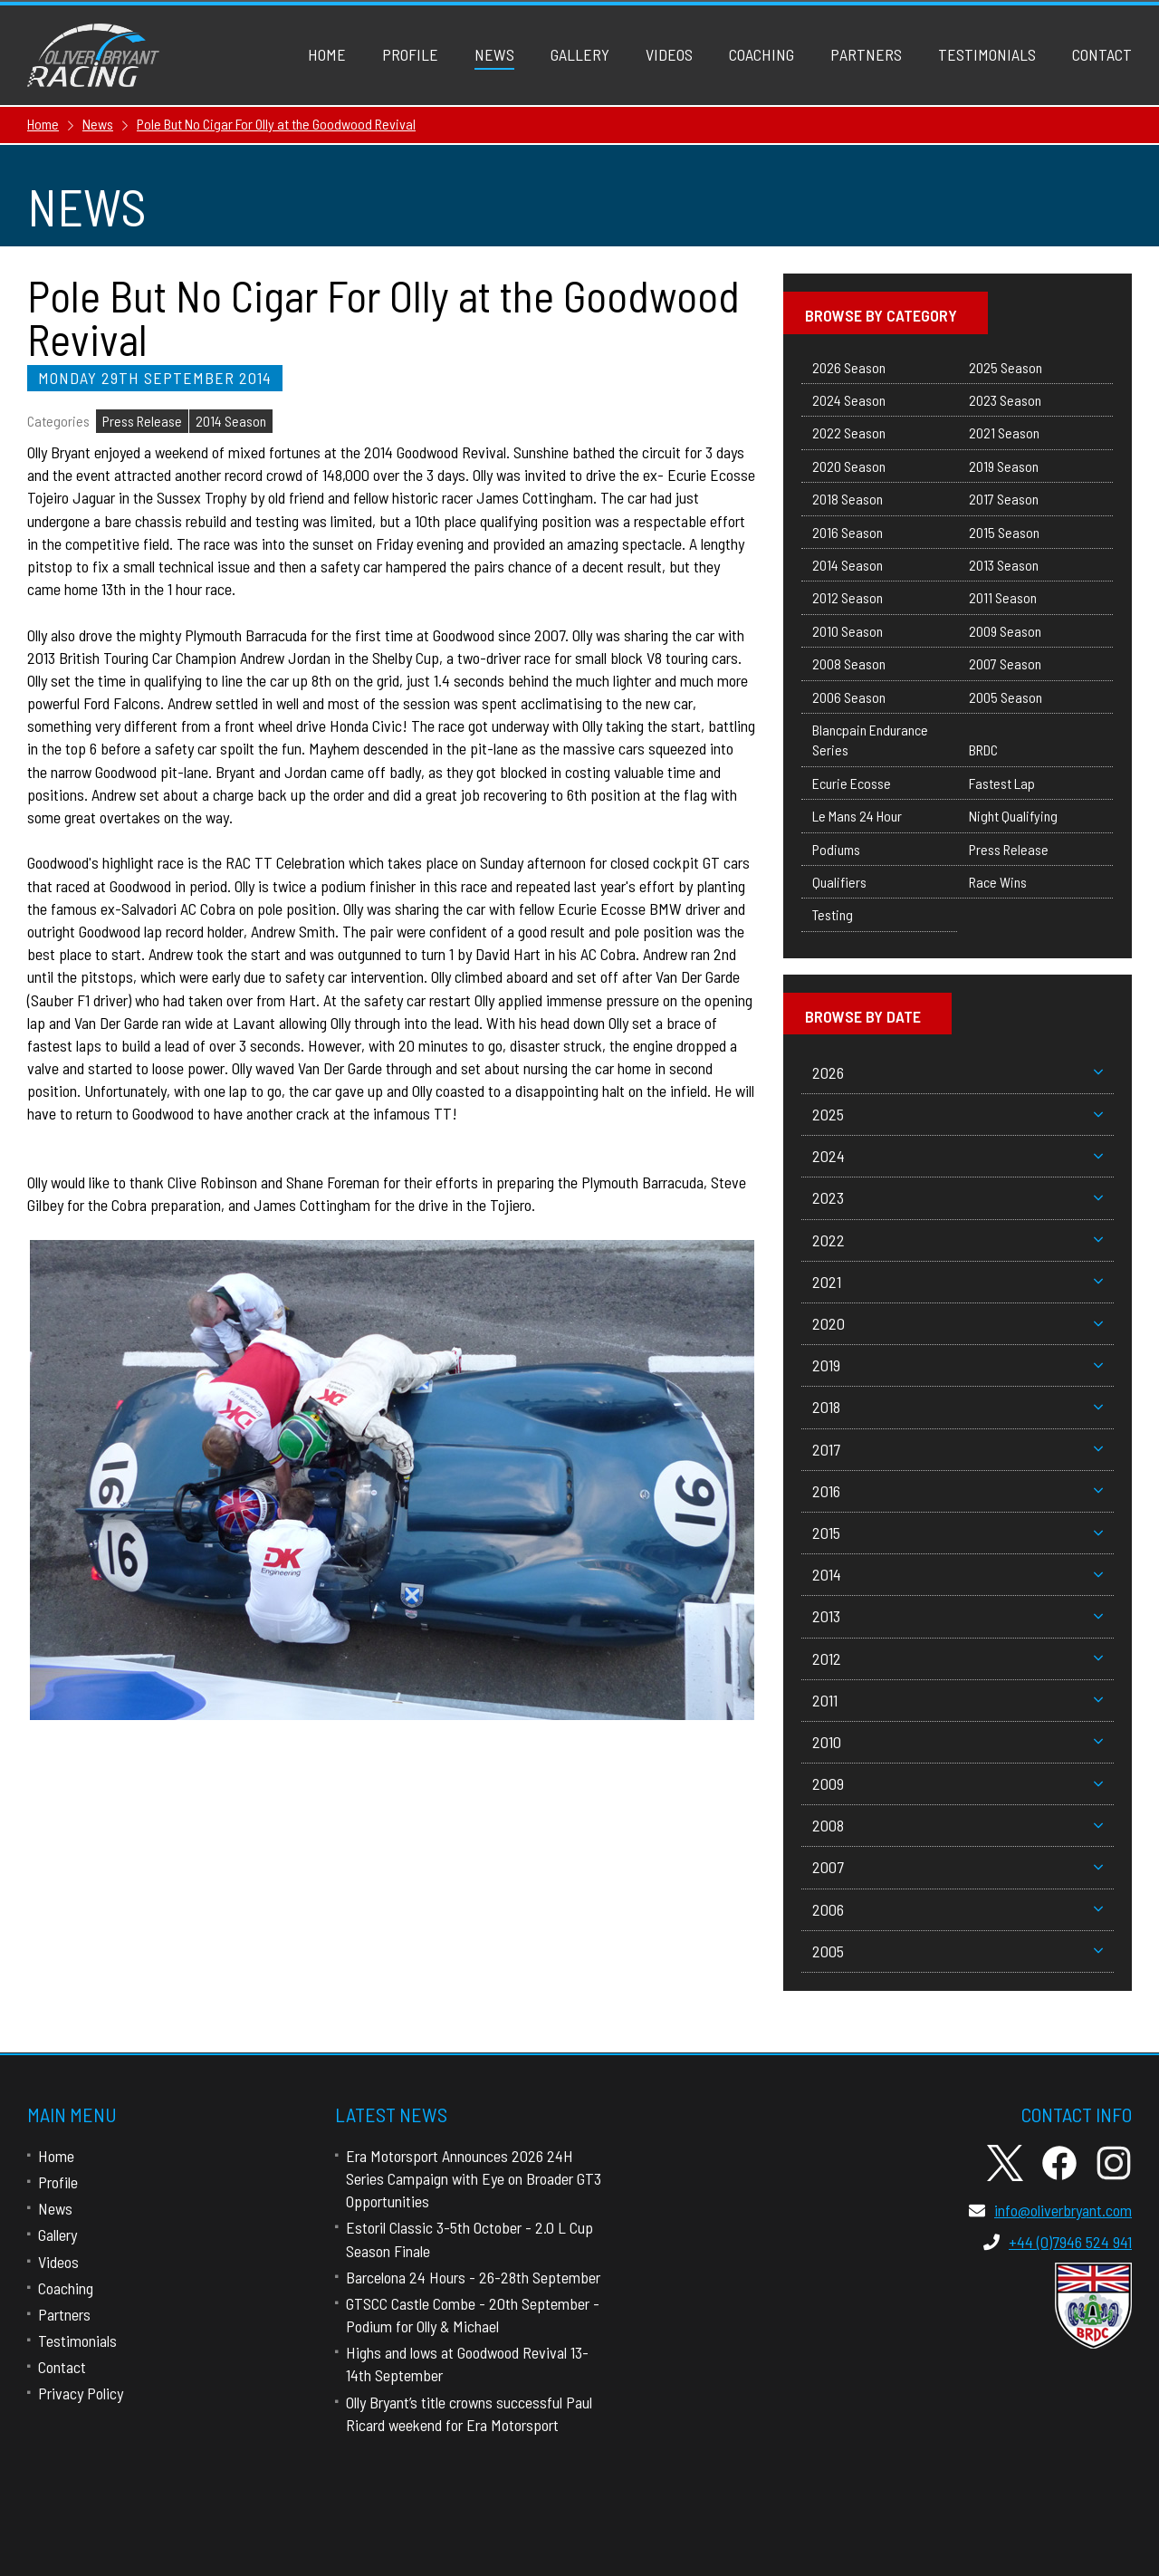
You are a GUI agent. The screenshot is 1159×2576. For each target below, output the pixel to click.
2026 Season (849, 367)
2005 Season (1005, 697)
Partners (866, 54)
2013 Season (1004, 564)
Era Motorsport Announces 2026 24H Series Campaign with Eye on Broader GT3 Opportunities (473, 2178)
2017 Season (1004, 498)
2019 (957, 1365)
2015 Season (1004, 532)
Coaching (761, 54)
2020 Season (849, 466)
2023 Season (1005, 400)
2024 (957, 1156)
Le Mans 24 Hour (857, 815)
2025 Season (1005, 367)
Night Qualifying (1013, 815)
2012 (957, 1658)
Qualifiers (839, 881)
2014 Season (231, 420)
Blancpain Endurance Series (870, 739)
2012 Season (847, 597)
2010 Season (847, 630)
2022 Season (849, 432)
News (494, 54)
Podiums (836, 849)
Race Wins (998, 881)
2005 (957, 1951)
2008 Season (849, 663)
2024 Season (849, 400)
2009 (957, 1783)
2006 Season (849, 697)
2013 (957, 1616)
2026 (957, 1072)
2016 (957, 1491)
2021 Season (1004, 432)
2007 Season (1005, 663)
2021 (957, 1282)
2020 (957, 1323)
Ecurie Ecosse (851, 783)
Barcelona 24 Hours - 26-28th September (473, 2277)
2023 (957, 1197)
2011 (957, 1700)
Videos (669, 54)
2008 (957, 1825)
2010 (957, 1742)
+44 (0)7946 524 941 (1057, 2242)
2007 (957, 1867)
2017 (957, 1449)
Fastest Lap (1002, 783)
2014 (957, 1574)
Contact (1102, 54)
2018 (957, 1407)
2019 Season (1004, 466)
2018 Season (847, 498)
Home (327, 54)
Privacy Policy (80, 2393)
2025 (957, 1114)
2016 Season (847, 532)
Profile (410, 54)
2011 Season (1003, 597)
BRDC (983, 749)
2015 (957, 1533)
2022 (957, 1240)
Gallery (580, 54)
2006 (957, 1909)
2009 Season (1005, 630)
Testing (832, 914)
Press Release (142, 420)
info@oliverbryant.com (1050, 2210)
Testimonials (987, 54)
